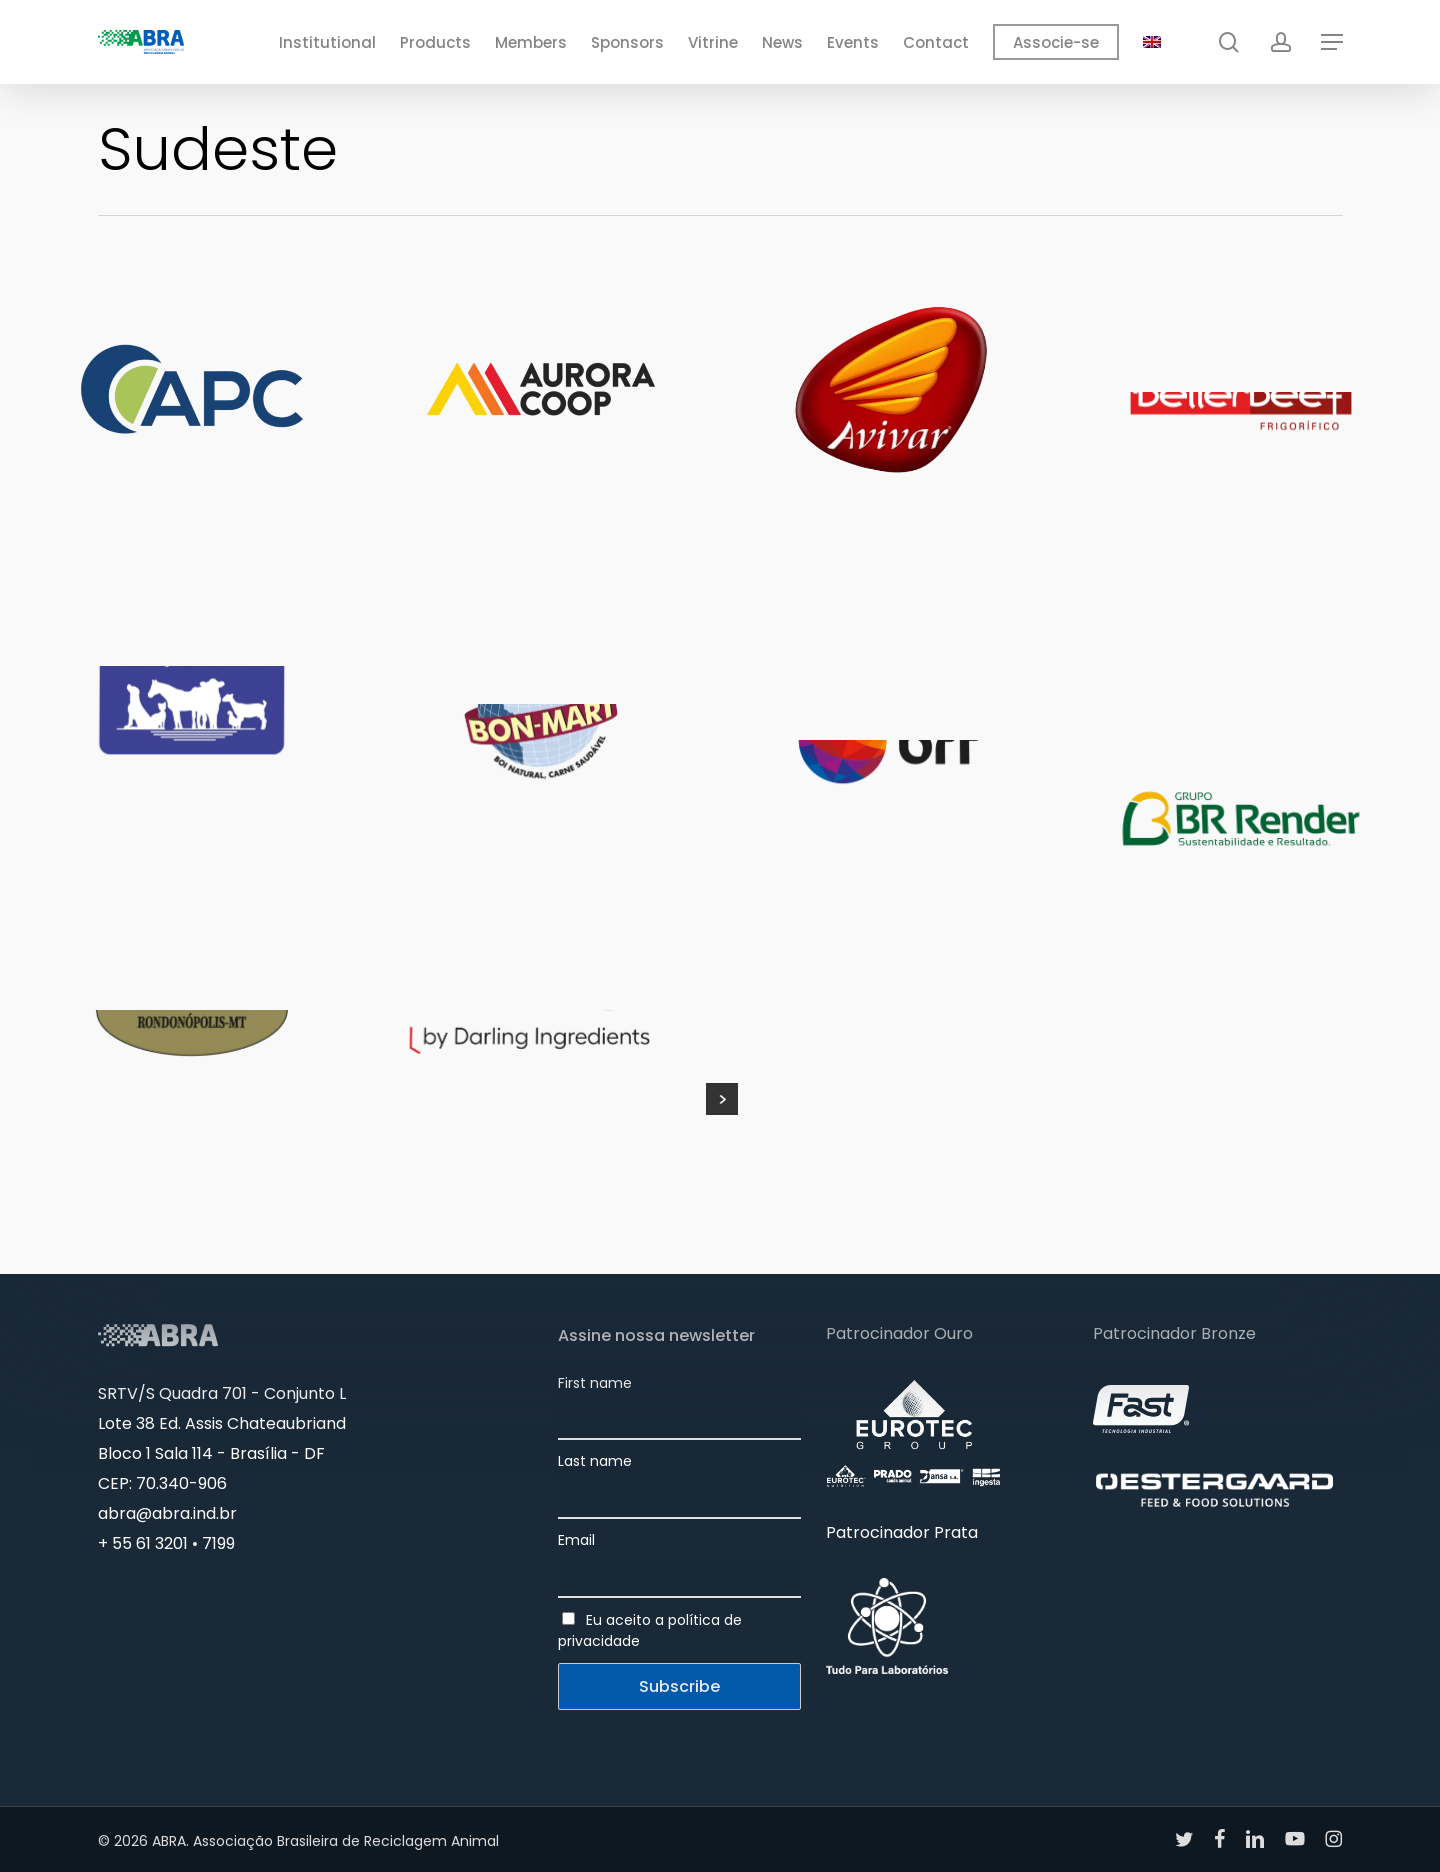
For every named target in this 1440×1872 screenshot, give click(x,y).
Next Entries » (722, 1099)
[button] (1332, 42)
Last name (595, 1461)
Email (576, 1540)
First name (595, 1383)
